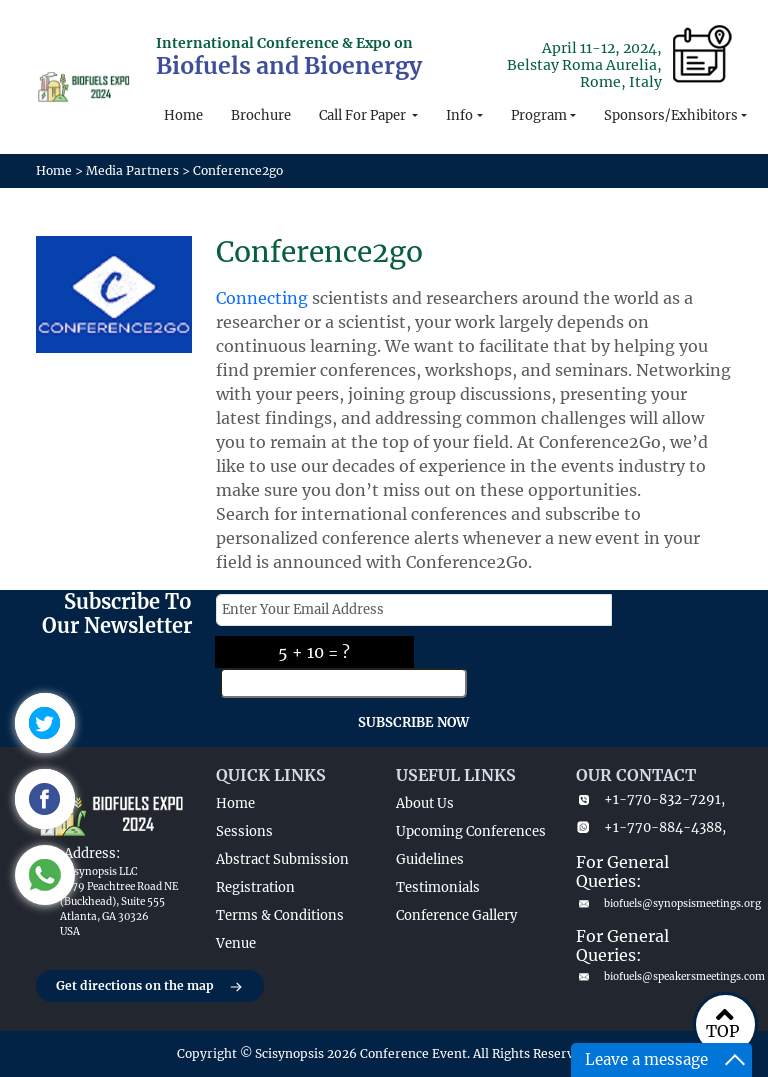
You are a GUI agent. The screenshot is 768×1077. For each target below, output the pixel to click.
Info (459, 115)
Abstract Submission (282, 859)
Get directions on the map (150, 987)
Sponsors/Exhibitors (671, 115)
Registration (255, 887)
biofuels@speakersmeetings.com (654, 976)
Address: (92, 853)
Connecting (262, 298)
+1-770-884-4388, (651, 827)
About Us (425, 803)
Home (183, 115)
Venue (236, 943)
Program (539, 115)
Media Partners (132, 170)
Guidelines (430, 859)
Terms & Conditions (280, 915)
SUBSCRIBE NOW (413, 722)
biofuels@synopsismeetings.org (654, 903)
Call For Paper (364, 115)
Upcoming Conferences (471, 831)
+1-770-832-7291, (650, 799)
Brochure (261, 115)
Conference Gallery (456, 915)
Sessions (244, 831)
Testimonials (438, 887)
